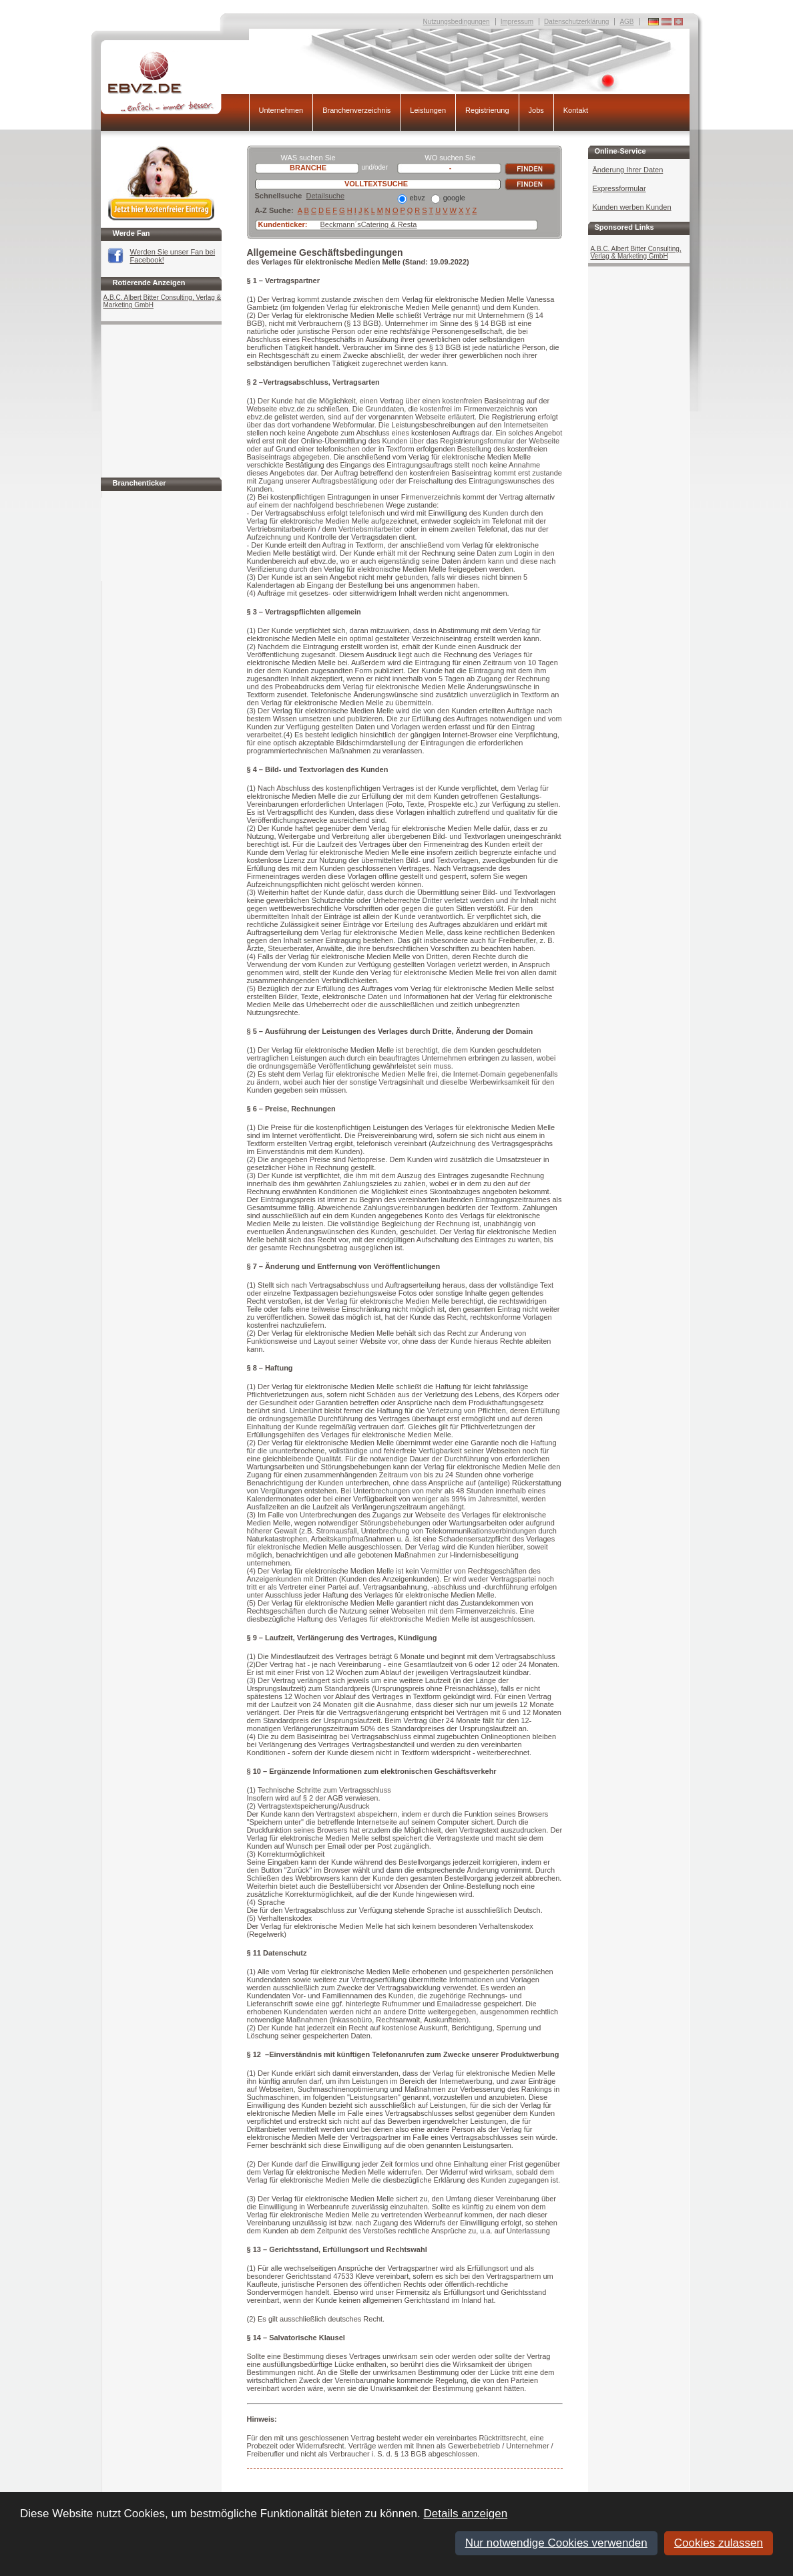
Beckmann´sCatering (354, 224)
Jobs (536, 110)
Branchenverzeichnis (356, 110)
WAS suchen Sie (307, 158)
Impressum (517, 21)
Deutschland (678, 21)
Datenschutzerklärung (576, 21)
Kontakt (575, 110)
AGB (626, 21)
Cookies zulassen (718, 2543)
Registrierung (487, 110)
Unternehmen (281, 110)
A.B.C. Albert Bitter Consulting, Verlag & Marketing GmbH (162, 301)
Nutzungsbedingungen (456, 21)
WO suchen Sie (450, 158)
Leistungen (428, 110)
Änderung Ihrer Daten (628, 170)
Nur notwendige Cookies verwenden (556, 2543)
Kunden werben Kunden (632, 207)
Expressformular (619, 188)
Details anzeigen (465, 2513)
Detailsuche (325, 196)
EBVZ (175, 82)
